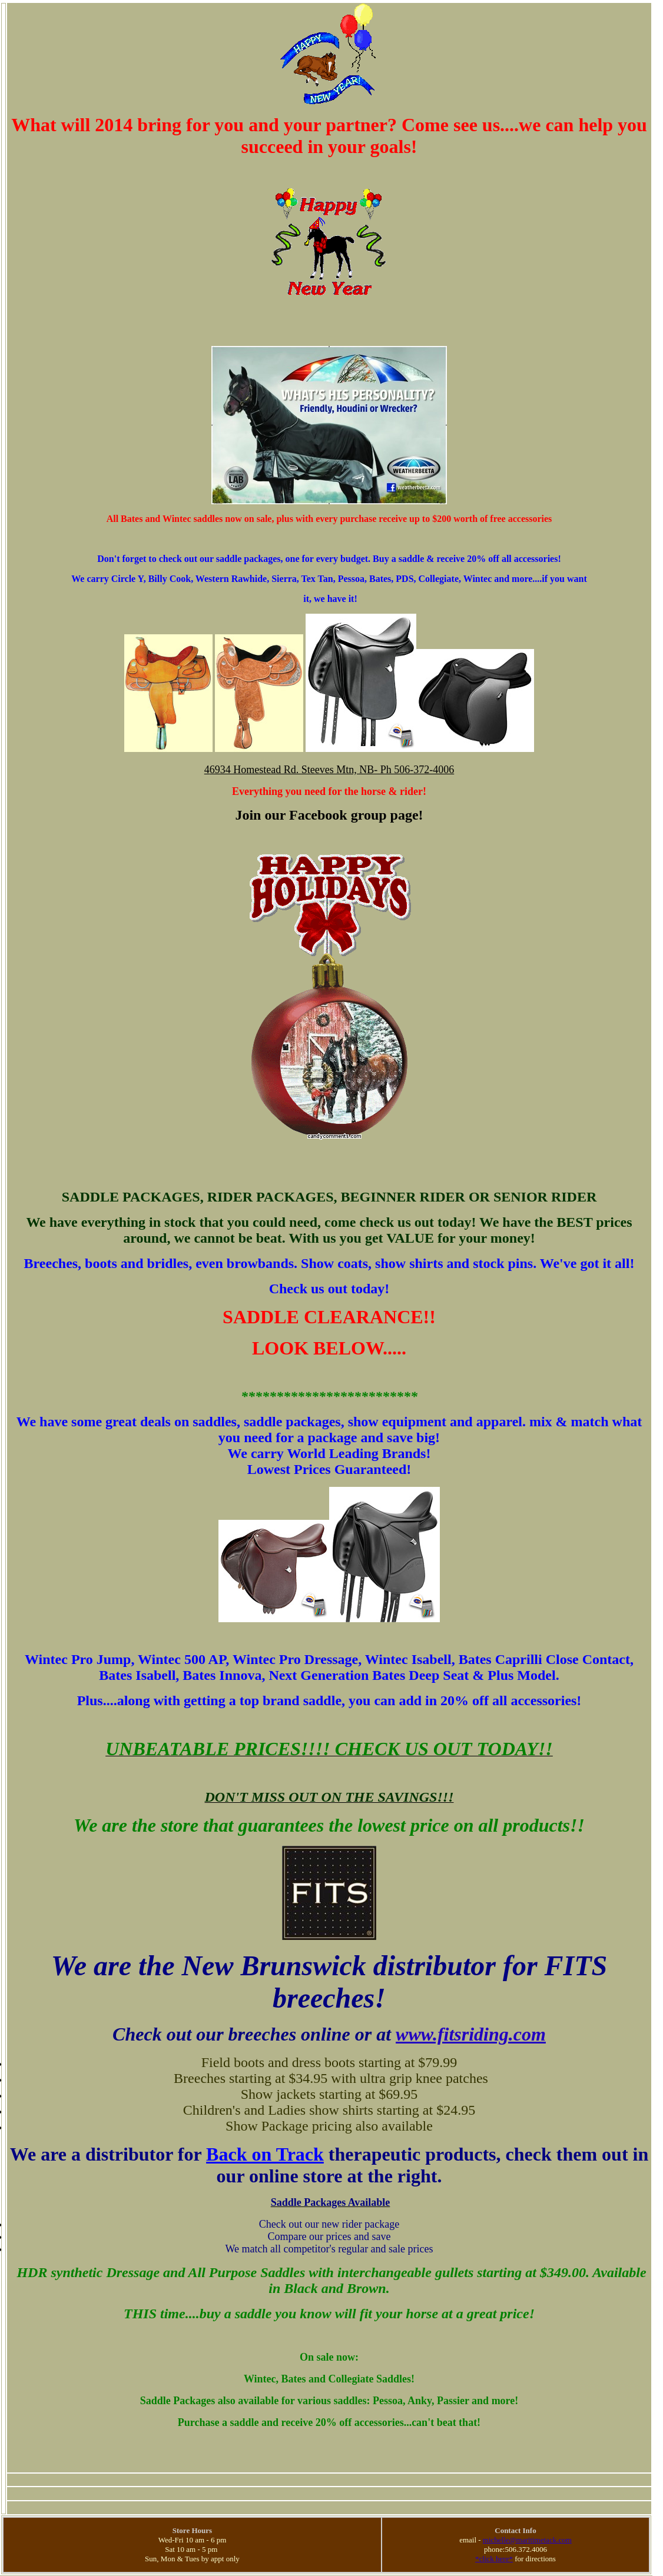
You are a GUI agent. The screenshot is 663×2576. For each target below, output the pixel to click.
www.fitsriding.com (471, 2034)
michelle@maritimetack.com (527, 2539)
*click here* (494, 2558)
